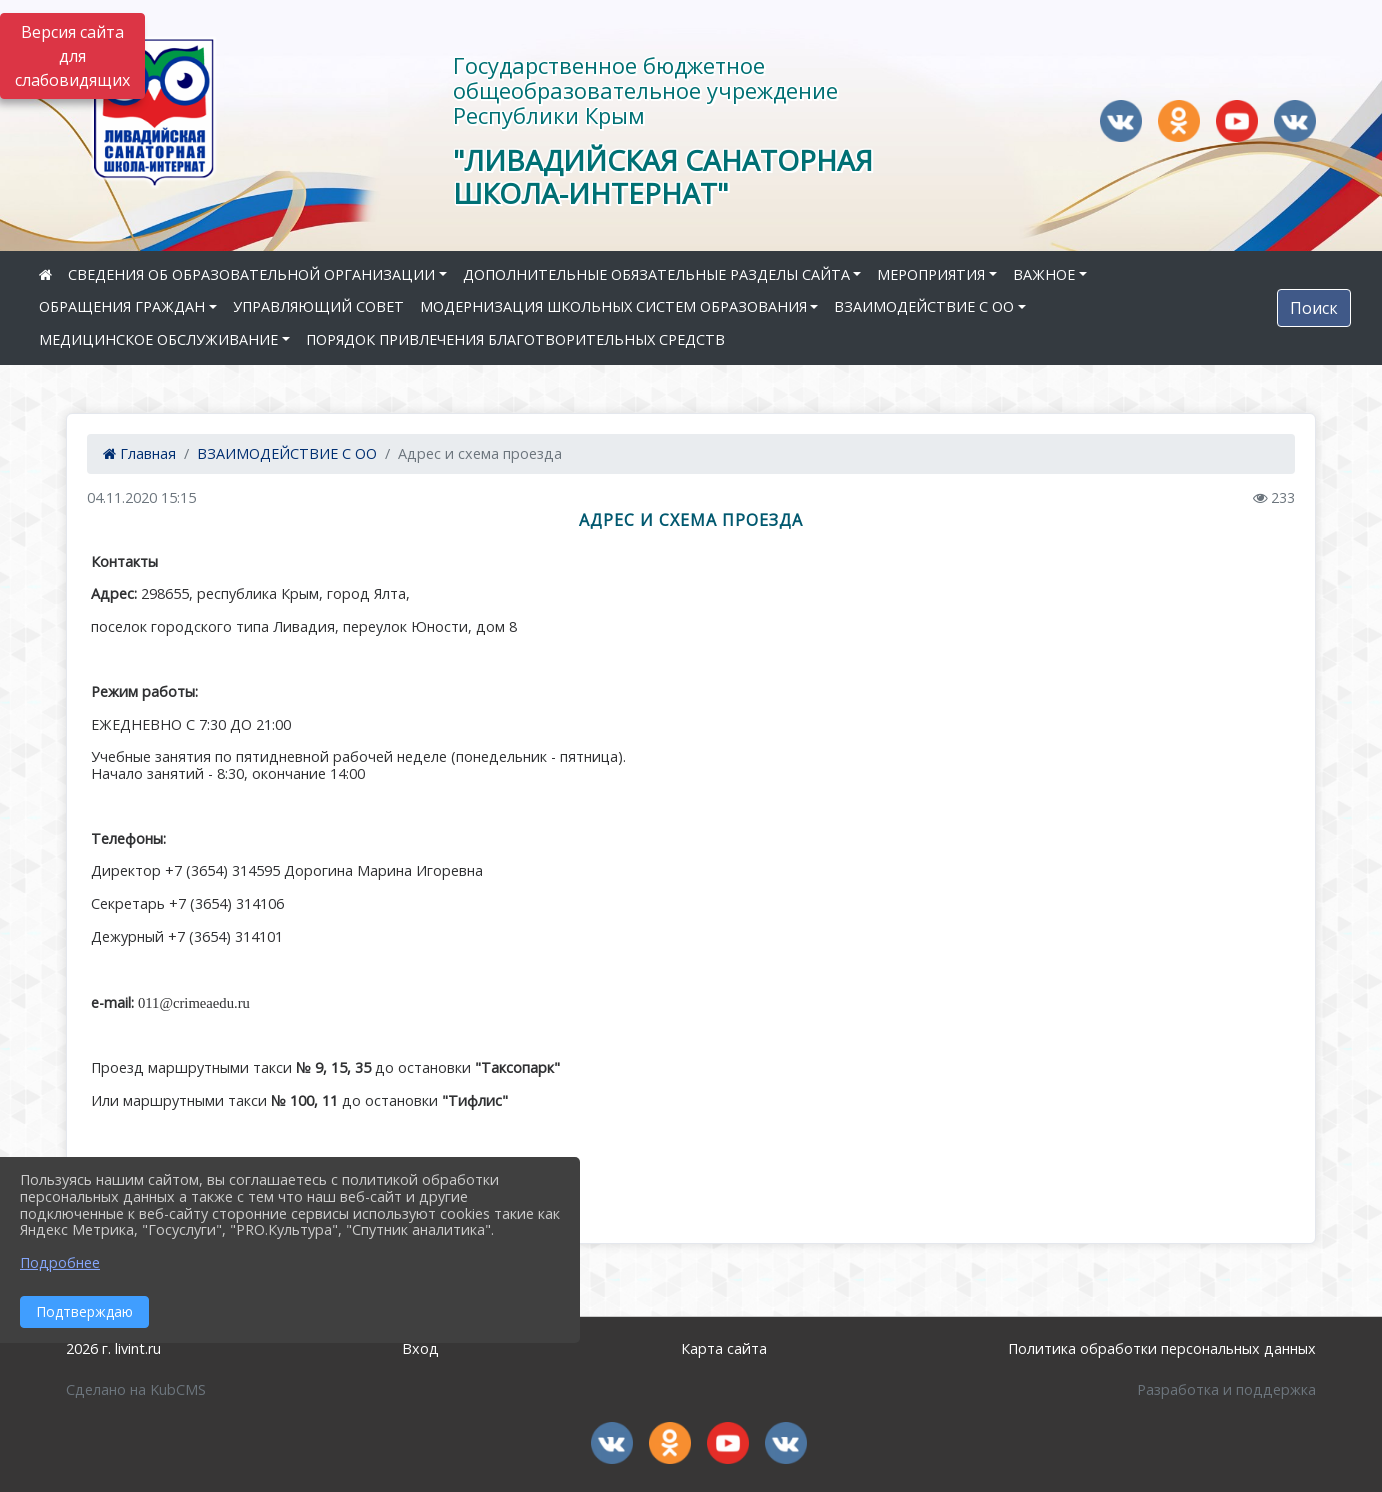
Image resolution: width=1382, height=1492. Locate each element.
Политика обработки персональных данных (1162, 1348)
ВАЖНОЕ (1044, 274)
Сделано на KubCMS (136, 1389)
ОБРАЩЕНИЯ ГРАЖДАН (122, 306)
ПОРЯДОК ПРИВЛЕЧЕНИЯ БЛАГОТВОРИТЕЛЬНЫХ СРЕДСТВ (515, 339)
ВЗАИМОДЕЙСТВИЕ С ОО (924, 306)
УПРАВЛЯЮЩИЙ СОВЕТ (318, 306)
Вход (420, 1348)
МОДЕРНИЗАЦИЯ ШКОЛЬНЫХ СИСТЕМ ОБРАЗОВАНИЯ (613, 306)
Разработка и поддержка (1226, 1389)
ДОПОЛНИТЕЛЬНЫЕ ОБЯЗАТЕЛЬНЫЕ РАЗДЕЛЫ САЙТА (656, 274)
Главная (139, 453)
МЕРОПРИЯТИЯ (931, 274)
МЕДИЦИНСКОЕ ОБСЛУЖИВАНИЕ (158, 339)
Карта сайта (724, 1348)
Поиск (1314, 308)
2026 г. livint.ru (113, 1348)
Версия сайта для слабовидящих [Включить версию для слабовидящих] (72, 56)
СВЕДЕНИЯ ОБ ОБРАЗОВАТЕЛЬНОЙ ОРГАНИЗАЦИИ (251, 274)
